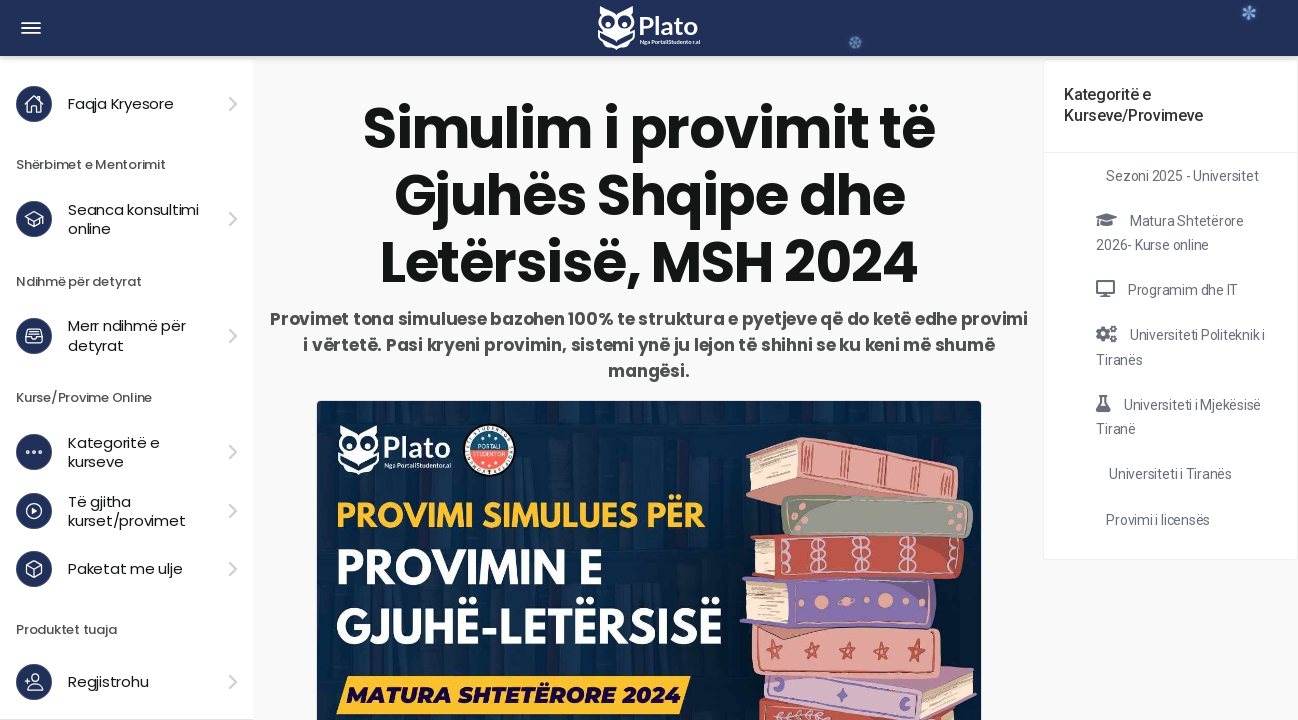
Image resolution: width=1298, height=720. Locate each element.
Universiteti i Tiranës (1168, 474)
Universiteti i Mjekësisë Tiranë (1178, 417)
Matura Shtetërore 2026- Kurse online (1169, 233)
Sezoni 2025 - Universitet (1182, 176)
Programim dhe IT (1167, 289)
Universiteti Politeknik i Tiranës (1180, 347)
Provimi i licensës (1158, 520)
